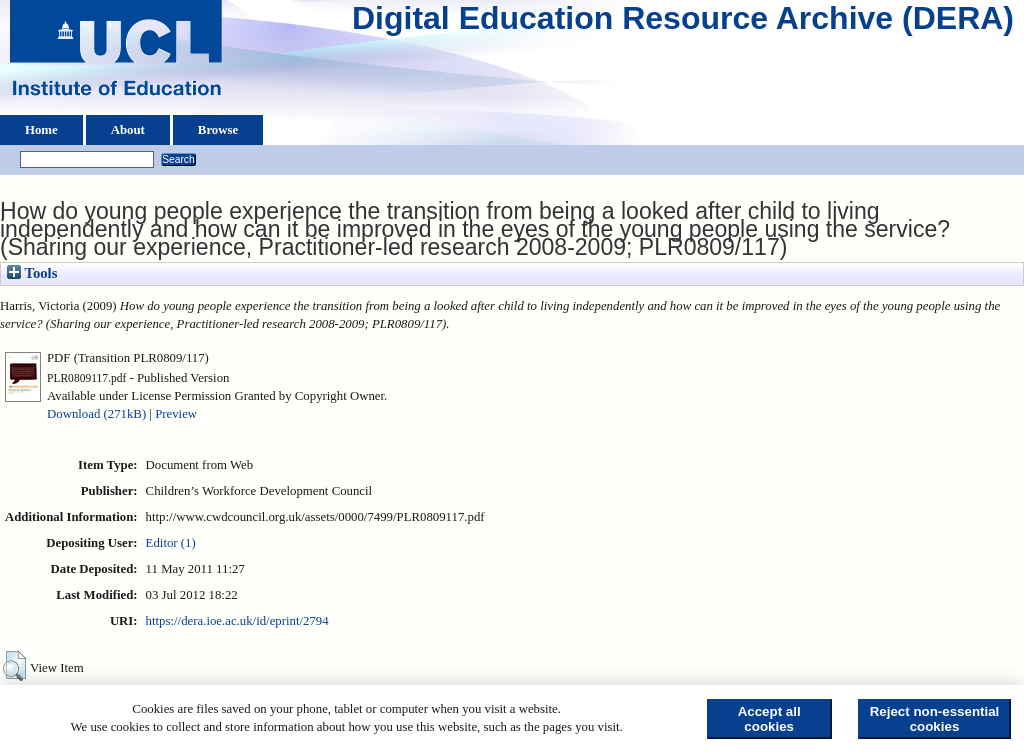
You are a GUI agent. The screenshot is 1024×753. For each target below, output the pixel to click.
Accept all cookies (769, 719)
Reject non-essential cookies (935, 719)
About (128, 130)
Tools (32, 273)
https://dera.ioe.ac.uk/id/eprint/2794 (237, 621)
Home (41, 130)
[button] (14, 666)
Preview (176, 414)
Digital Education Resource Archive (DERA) (683, 23)
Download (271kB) (96, 414)
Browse (218, 130)
